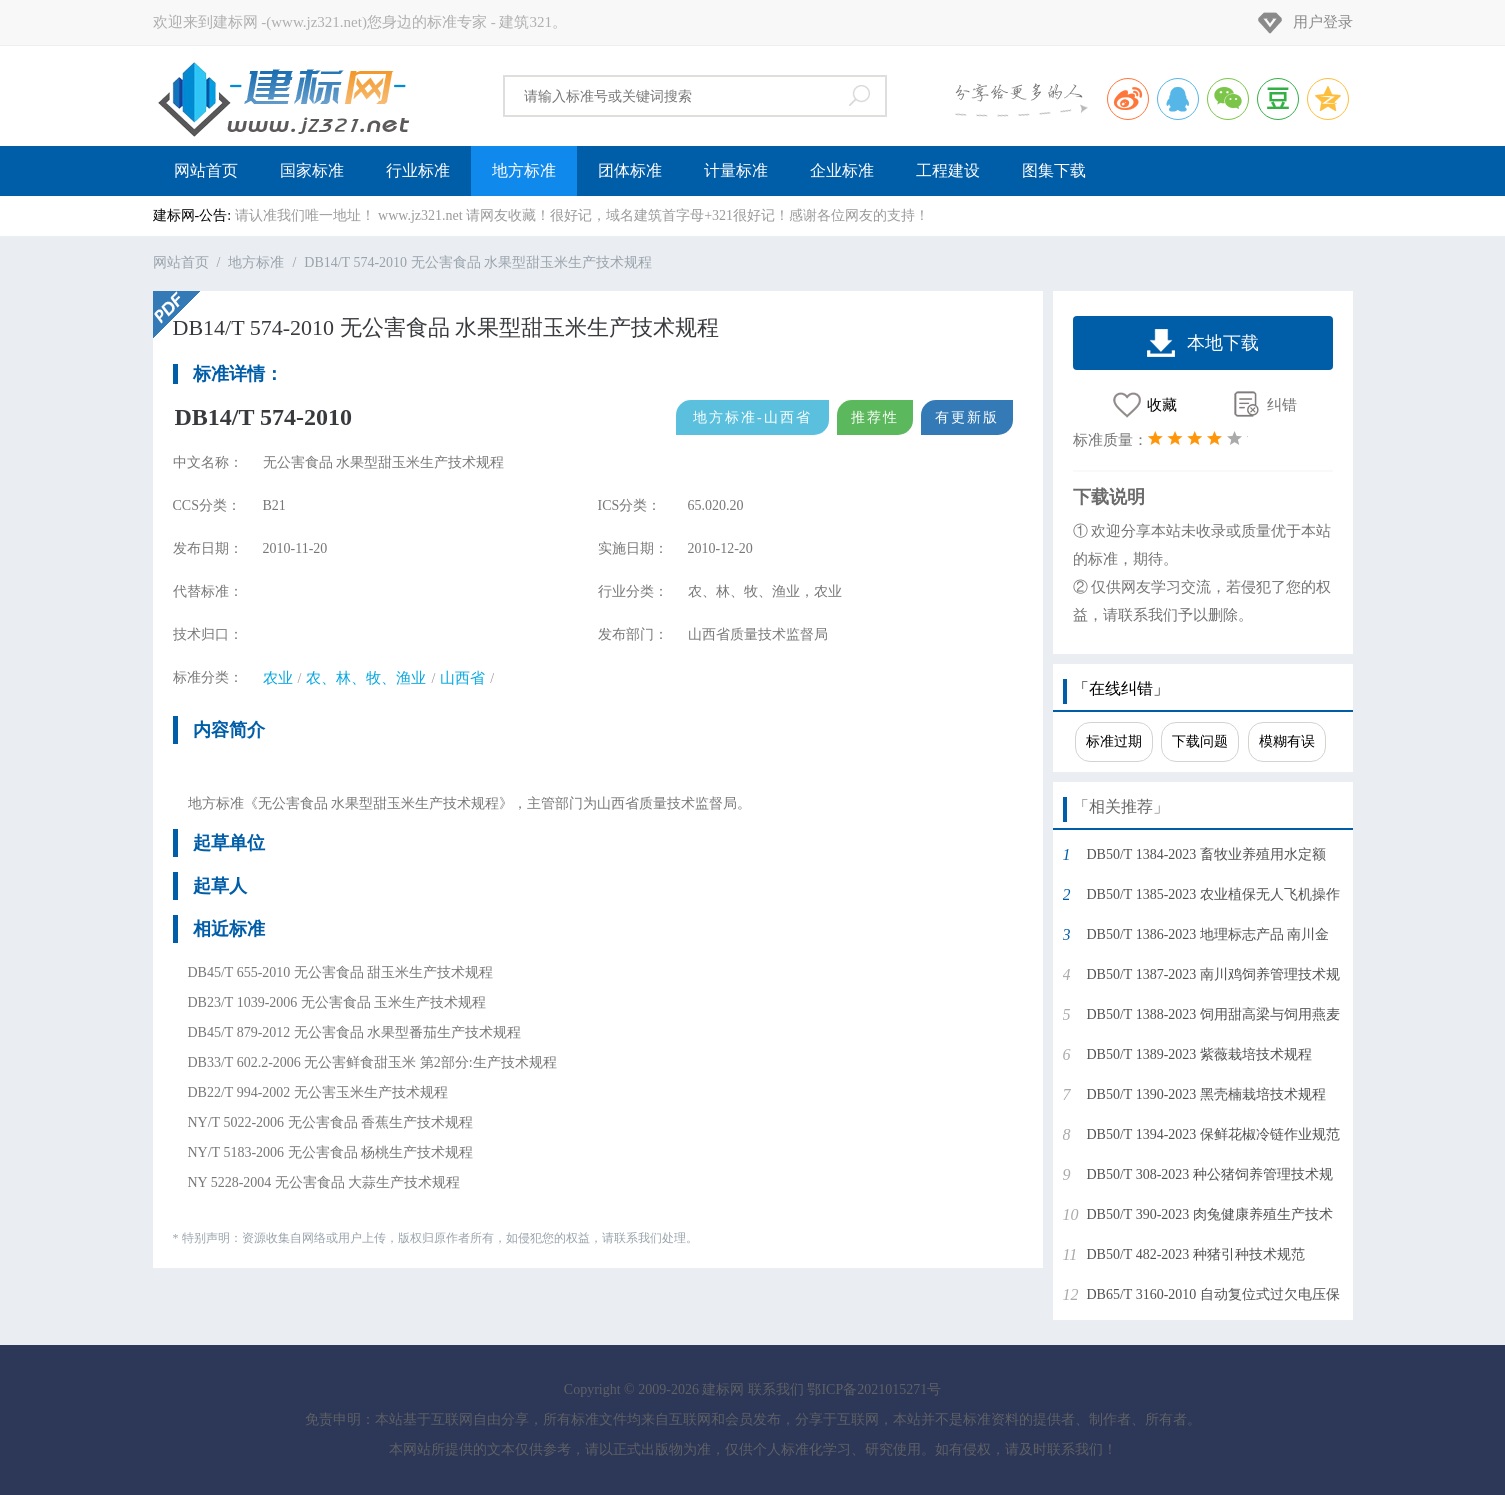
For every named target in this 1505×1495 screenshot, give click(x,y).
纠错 (1282, 405)
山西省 (462, 678)
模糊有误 (1287, 741)
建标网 (283, 96)
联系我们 (776, 1389)
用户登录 (1323, 22)
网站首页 (206, 170)
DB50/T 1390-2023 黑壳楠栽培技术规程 (1206, 1094)
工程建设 (948, 170)
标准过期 (1114, 741)
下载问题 (1200, 741)
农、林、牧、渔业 (366, 678)
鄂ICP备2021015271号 (874, 1389)
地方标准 (524, 170)
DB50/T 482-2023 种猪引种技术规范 (1196, 1254)
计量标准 (736, 170)
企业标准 (842, 170)
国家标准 (312, 170)
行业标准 (418, 170)
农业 (278, 678)
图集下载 (1054, 170)
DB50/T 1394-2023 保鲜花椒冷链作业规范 (1213, 1134)
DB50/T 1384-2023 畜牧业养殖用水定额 (1206, 854)
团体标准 (630, 170)
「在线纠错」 (1121, 688)
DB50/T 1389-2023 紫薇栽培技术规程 (1199, 1054)
